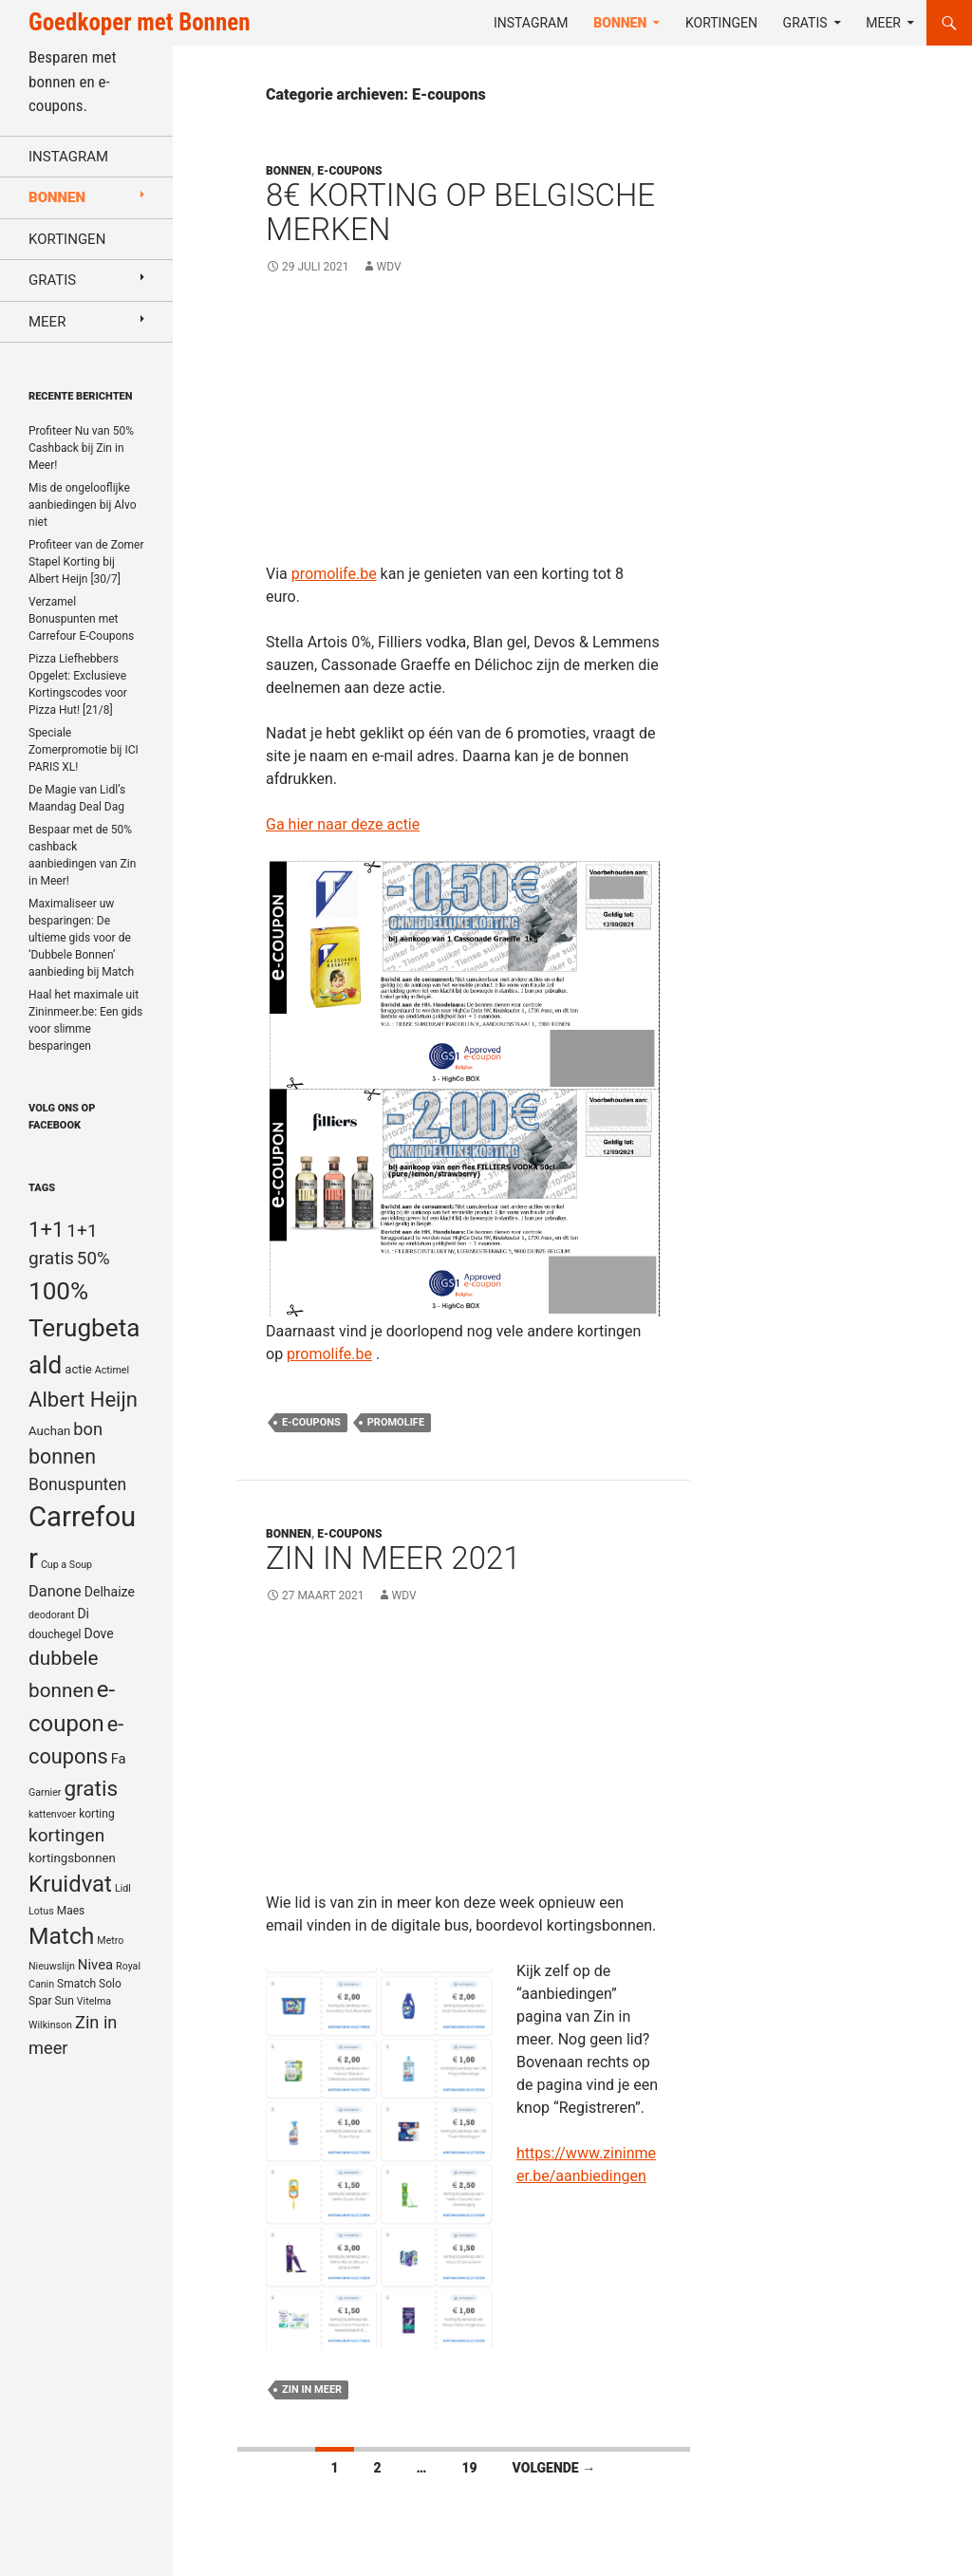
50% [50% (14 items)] (93, 1258)
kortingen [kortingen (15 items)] (66, 1835)
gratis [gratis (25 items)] (91, 1788)
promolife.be (334, 574)
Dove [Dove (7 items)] (98, 1633)
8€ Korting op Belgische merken (460, 212)
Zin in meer (312, 2389)
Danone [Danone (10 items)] (55, 1591)
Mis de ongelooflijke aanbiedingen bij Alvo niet (82, 505)
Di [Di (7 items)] (83, 1613)
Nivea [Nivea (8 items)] (95, 1964)
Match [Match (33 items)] (61, 1936)
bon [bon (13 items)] (88, 1429)
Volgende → (554, 2467)
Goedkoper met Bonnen (139, 22)
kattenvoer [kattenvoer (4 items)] (52, 1814)
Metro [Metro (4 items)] (110, 1940)
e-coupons (311, 1422)
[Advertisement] (464, 430)
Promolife (395, 1422)
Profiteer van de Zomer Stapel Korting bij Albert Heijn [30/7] (86, 562)
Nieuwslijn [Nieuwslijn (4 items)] (51, 1966)
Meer (883, 22)
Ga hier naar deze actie (343, 824)
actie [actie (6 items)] (78, 1369)
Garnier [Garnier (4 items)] (44, 1792)
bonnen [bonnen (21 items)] (62, 1456)
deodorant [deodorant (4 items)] (51, 1615)
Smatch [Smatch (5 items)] (76, 1983)
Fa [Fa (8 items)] (118, 1758)
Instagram (531, 22)
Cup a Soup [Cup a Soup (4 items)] (66, 1565)
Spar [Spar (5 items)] (39, 2000)
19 (469, 2467)
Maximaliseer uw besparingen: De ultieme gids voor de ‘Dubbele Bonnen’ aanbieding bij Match (81, 938)
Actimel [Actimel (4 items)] (112, 1370)
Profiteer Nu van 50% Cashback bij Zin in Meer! (81, 448)
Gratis (805, 22)
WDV (389, 266)
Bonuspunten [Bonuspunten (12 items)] (77, 1484)
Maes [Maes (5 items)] (71, 1910)
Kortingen (721, 22)
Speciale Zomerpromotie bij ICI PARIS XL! (83, 750)
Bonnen (619, 22)
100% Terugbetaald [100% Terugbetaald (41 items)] (84, 1328)
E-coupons (349, 170)
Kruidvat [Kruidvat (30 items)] (70, 1884)
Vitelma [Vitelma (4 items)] (94, 2001)
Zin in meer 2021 (393, 1558)
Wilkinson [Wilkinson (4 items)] (50, 2025)
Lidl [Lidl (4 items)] (123, 1888)
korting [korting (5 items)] (97, 1813)
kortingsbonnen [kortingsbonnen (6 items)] (72, 1858)
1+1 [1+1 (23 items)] (46, 1229)
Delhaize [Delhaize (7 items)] (109, 1591)
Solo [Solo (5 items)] (110, 1983)
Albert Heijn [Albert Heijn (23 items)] (83, 1399)
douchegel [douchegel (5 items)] (55, 1634)
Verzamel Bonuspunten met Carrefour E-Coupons (81, 619)
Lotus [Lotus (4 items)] (41, 1911)
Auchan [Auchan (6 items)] (49, 1431)
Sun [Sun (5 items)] (63, 2000)
